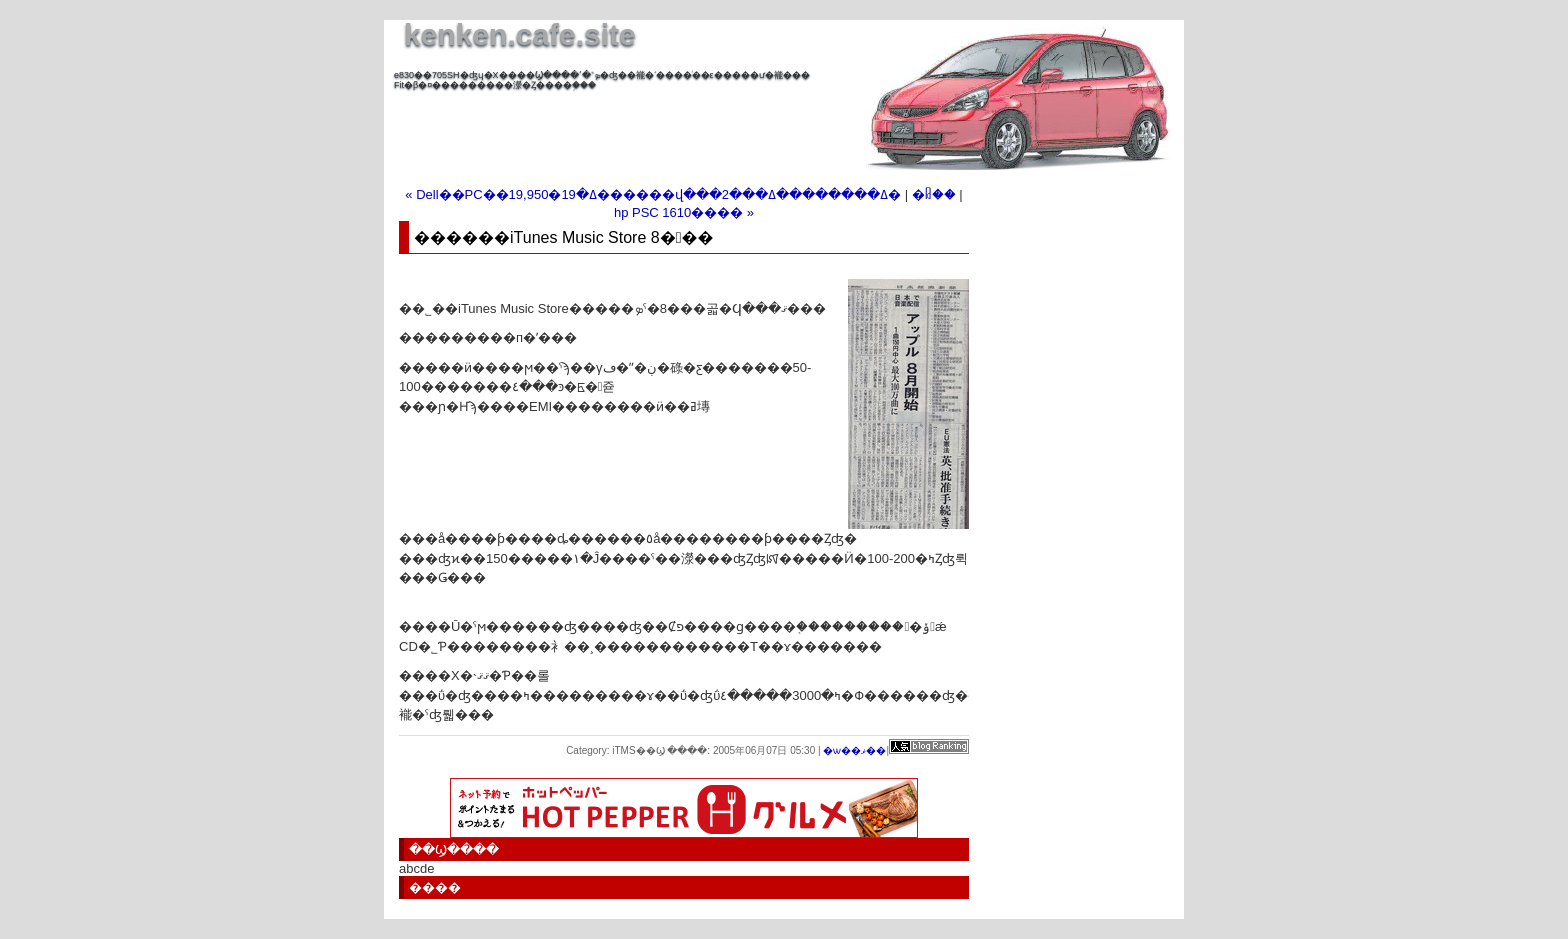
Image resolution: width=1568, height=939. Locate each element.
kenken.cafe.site (520, 34)
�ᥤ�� (934, 194)
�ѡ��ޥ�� (854, 750)
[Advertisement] (628, 120)
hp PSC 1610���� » (684, 212)
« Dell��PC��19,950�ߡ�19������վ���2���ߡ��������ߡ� (653, 194)
